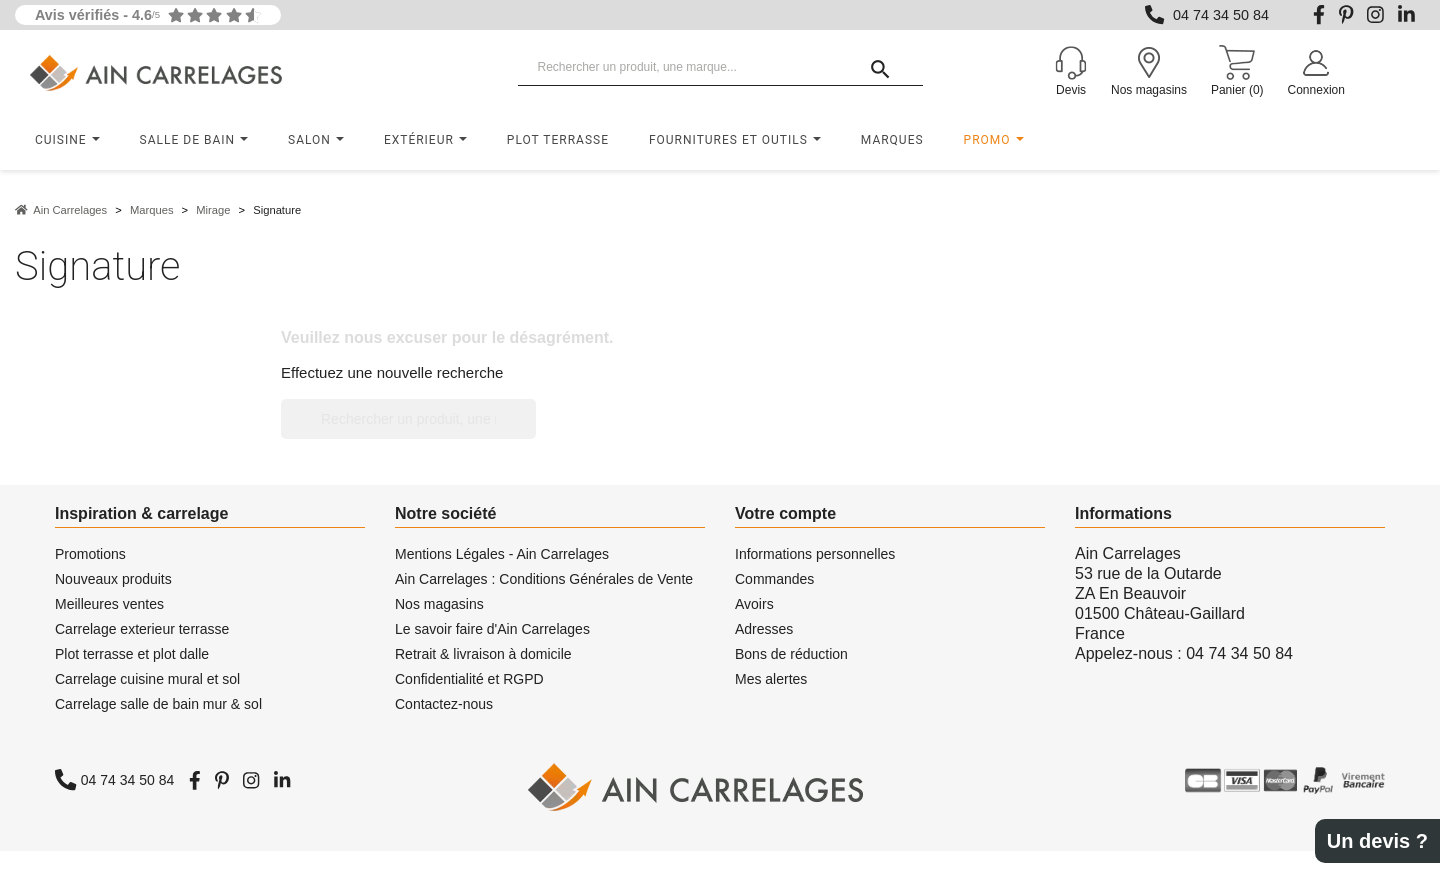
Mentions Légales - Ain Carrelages (502, 554)
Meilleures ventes (109, 604)
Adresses (764, 629)
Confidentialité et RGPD (469, 679)
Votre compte (785, 513)
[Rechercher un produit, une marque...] (720, 68)
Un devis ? (1377, 841)
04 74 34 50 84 (1221, 15)
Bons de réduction (791, 654)
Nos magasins (439, 604)
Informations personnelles (815, 554)
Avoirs (754, 604)
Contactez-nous (444, 704)
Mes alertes (771, 679)
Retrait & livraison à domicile (483, 654)
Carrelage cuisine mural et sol (147, 679)
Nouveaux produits (113, 579)
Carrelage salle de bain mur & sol (158, 704)
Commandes (774, 579)
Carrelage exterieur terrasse (142, 629)
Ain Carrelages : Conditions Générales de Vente (544, 579)
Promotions (90, 554)
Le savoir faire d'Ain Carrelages (492, 629)
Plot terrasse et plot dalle (132, 654)
